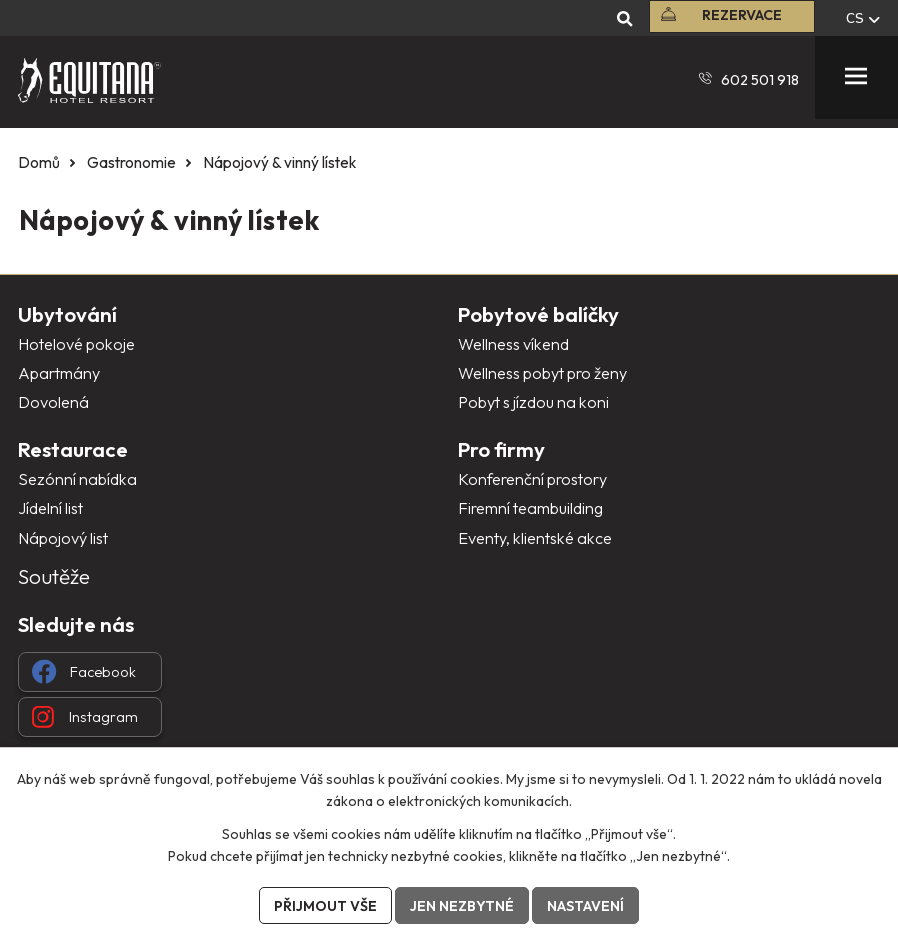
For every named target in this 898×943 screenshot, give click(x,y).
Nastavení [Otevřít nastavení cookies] (585, 906)
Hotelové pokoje (76, 344)
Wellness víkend (513, 344)
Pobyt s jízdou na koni (533, 402)
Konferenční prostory (532, 479)
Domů (39, 162)
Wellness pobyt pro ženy (542, 373)
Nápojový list (63, 538)
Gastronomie (131, 162)
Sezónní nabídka (77, 479)
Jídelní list (50, 508)
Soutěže (54, 576)
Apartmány (59, 373)
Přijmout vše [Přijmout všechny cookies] (325, 906)
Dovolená (53, 402)
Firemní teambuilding (530, 508)
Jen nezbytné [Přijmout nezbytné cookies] (462, 906)
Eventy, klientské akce (535, 538)
